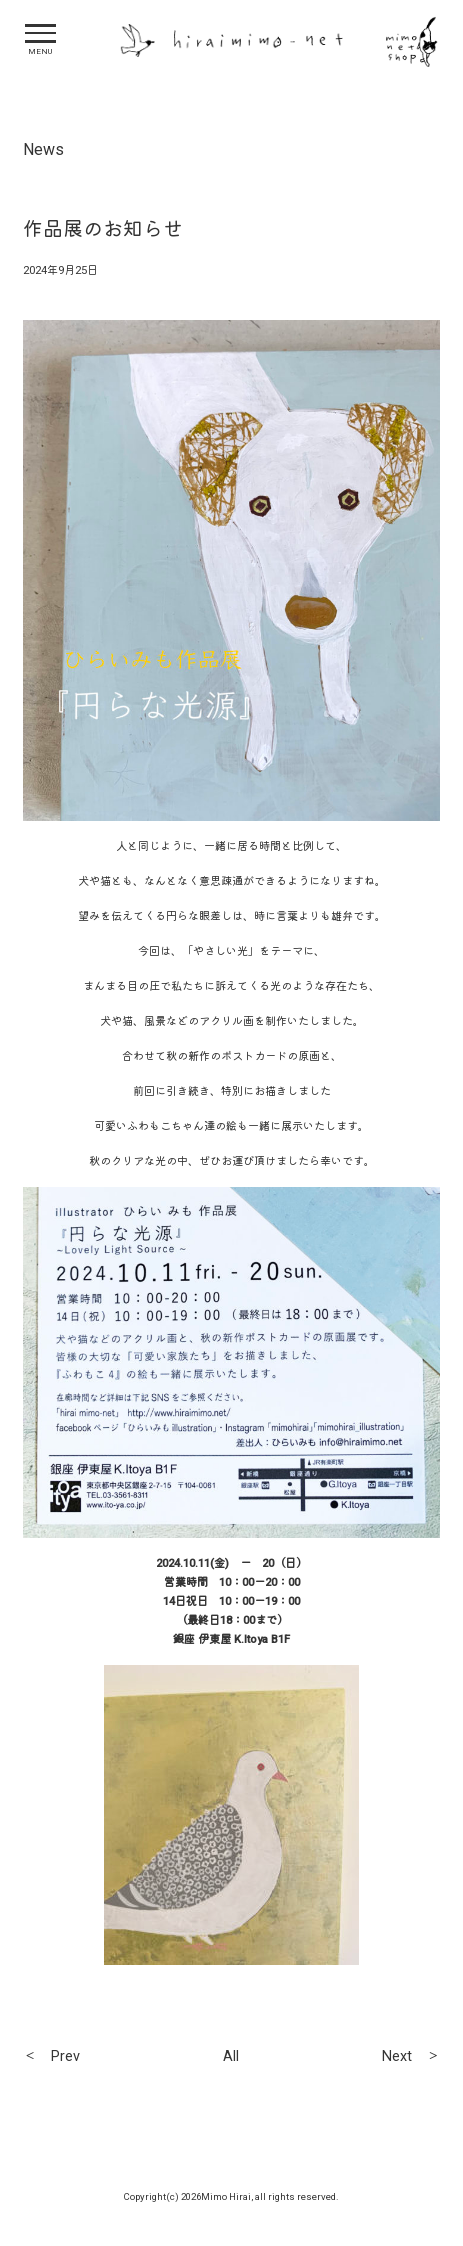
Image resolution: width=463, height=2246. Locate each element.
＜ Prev (51, 2056)
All (231, 2056)
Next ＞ (411, 2056)
